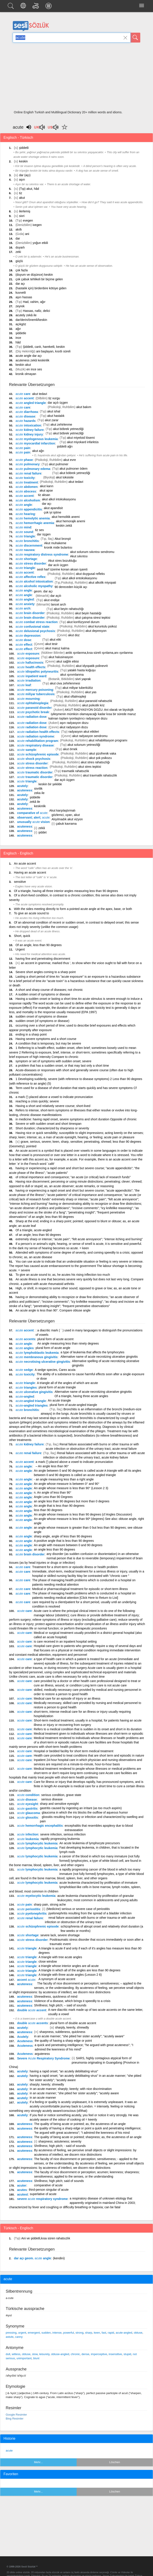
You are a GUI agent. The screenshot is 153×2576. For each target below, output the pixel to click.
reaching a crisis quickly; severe (37, 1101)
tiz (20, 193)
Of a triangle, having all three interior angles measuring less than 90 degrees (66, 891)
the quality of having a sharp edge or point (63, 2040)
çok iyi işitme (52, 512)
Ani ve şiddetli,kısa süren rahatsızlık (45, 2238)
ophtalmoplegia (32, 703)
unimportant (24, 2358)
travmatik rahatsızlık (75, 771)
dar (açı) (25, 175)
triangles (26, 1387)
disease (25, 416)
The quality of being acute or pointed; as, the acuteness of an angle (80, 2124)
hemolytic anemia (33, 518)
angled (25, 599)
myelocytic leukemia (36, 1895)
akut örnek (70, 749)
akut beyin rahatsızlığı (69, 609)
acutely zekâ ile (26, 315)
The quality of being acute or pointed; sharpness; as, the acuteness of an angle (88, 2137)
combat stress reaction (37, 622)
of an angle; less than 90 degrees (38, 1234)
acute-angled (124, 2332)
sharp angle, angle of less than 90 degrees (63, 1536)
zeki (18, 252)
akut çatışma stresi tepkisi (92, 617)
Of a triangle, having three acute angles (81, 1396)
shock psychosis (33, 758)
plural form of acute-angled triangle (73, 1405)
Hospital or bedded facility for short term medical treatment (73, 1751)
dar (18, 238)
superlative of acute (43, 2194)
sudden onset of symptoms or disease (41, 1016)
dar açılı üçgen (58, 402)
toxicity (25, 478)
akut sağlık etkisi (67, 661)
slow (35, 2354)
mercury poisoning (35, 689)
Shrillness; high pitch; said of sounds (59, 2181)
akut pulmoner (58, 464)
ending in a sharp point (31, 1034)
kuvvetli (21, 292)
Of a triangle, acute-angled (34, 1230)
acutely (22, 786)
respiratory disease (35, 745)
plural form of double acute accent (73, 2023)
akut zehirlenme (61, 424)
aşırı (22, 179)
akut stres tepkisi (89, 766)
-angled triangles (32, 1405)
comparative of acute (48, 2185)
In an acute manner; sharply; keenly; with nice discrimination (71, 2089)
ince (18, 337)
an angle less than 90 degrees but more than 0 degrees (71, 1501)
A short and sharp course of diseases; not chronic (49, 989)
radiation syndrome (35, 736)
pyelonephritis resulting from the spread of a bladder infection (90, 1913)
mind (23, 527)
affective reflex (30, 577)
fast (104, 2332)
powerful (68, 2332)
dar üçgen (43, 534)
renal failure (28, 473)
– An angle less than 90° (52, 1466)
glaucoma (28, 1813)
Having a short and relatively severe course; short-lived (53, 1106)
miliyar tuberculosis (35, 694)
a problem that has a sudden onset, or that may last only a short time (62, 1065)
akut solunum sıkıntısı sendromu (92, 552)
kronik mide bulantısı (58, 547)
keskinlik (40, 806)
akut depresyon (95, 630)
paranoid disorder (34, 707)
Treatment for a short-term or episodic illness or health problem (75, 1567)
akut (22, 197)
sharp (88, 2332)
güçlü (19, 261)
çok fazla (22, 270)
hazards (26, 421)
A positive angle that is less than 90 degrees (64, 1540)
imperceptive (99, 2354)
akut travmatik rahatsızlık (100, 775)
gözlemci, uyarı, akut (66, 815)
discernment (29, 545)
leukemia (28, 1839)
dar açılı (55, 595)
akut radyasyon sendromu (90, 736)
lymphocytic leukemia (37, 1843)
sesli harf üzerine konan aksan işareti (62, 569)
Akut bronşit (62, 538)
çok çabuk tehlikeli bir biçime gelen (39, 279)
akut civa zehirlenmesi (65, 683)
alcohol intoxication (34, 581)
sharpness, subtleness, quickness (62, 2032)
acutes (22, 2190)
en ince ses (34, 369)
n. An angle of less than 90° (52, 1492)
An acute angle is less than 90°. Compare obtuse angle (53, 1310)
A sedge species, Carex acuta (55, 1369)
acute (9, 2450)
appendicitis (29, 509)
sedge (24, 1369)
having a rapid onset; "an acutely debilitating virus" (64, 2071)
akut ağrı (38, 451)
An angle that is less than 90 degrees (59, 1505)
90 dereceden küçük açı (70, 587)
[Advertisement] (76, 77)
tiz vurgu (54, 398)
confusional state (32, 626)
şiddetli (24, 147)
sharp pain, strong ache (50, 1904)
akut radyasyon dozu (73, 727)
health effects (31, 667)
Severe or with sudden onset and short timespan (48, 1123)
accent (25, 398)
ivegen (37, 225)
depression (28, 635)
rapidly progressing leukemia (60, 1839)
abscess (26, 491)
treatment (27, 482)
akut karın (46, 486)
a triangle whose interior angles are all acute (69, 1966)
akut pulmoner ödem (73, 468)
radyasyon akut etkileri (83, 731)
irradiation (29, 680)
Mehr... (38, 2462)
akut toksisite (65, 477)
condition (28, 1795)
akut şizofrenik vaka (102, 753)
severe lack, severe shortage (60, 1935)
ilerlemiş (24, 211)
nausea (25, 550)
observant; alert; (33, 817)
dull (8, 2354)
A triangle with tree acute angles (60, 1957)
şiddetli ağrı (65, 446)
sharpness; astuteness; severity (59, 2141)
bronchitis (27, 541)
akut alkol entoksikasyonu (79, 578)
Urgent (20, 949)
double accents (32, 2023)
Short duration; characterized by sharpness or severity (52, 1128)
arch (23, 608)
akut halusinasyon (61, 657)
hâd (18, 342)
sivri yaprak (83, 679)
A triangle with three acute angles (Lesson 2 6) (70, 1974)
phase (24, 460)
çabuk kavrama (66, 823)
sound (24, 532)
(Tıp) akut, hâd (29, 188)
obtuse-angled (60, 2354)
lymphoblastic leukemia (37, 1352)
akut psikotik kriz (93, 705)
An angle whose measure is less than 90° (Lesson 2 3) (71, 1488)
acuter (21, 2185)
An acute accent (25, 863)
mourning (28, 698)
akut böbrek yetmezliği (68, 429)
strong (79, 2332)
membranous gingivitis (37, 1357)
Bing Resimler (14, 2418)
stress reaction (32, 767)
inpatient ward (31, 676)
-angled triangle (31, 1401)
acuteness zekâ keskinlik (32, 360)
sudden (46, 2332)
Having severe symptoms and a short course (46, 1039)
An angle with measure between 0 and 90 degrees (68, 1545)
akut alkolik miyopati (102, 582)
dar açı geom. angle (32, 2258)
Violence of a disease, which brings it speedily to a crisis (72, 2001)
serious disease (52, 1799)
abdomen (27, 487)
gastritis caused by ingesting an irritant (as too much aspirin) (81, 1808)
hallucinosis (30, 662)
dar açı (20, 283)
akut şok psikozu (100, 758)
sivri (22, 216)
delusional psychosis (35, 631)
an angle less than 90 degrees (54, 1549)
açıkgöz (21, 324)
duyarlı (20, 247)
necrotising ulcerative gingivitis (43, 1361)
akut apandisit (53, 508)
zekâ (41, 828)
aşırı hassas (24, 297)
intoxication (28, 425)
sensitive (20, 881)
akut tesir (51, 644)
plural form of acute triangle (57, 1387)
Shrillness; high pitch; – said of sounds (60, 2005)
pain (23, 448)
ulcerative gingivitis (34, 1392)
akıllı (19, 229)
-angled (25, 1396)
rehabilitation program (37, 741)
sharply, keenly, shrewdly (72, 2027)
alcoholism (28, 500)
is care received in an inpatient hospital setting (65, 1641)
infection (27, 1834)
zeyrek (20, 306)
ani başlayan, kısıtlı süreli (53, 351)
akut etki (55, 639)
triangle (25, 536)
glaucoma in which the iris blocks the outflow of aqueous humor (85, 1812)
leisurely (44, 2354)
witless (16, 2354)
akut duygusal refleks (90, 574)
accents (25, 1339)
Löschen (114, 2462)
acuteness (24, 790)
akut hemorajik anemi (70, 521)
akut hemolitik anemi (66, 517)
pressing (11, 2332)
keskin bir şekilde (50, 784)
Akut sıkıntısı (79, 556)
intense (57, 2332)
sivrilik (38, 788)
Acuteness (25, 2041)
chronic (75, 2354)
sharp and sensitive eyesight (59, 1803)
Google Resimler (16, 2414)
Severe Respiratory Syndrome (43, 2058)
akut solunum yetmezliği (83, 744)
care (23, 394)
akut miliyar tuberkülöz (77, 687)
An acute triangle (59, 1400)
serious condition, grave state (61, 1795)
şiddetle (21, 333)
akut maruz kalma (57, 648)
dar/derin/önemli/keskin (31, 320)
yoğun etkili (40, 243)
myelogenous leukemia (37, 439)
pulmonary (28, 464)
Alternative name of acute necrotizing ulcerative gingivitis (99, 1356)
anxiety (25, 604)
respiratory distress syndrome (42, 554)
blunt (36, 2358)
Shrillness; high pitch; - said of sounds (60, 2146)
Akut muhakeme (55, 543)
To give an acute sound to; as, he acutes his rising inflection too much (63, 1274)
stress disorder (31, 563)
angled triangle (31, 403)
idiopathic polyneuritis (37, 671)
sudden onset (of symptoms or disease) (42, 1021)
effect (24, 644)
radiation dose (32, 716)
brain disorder (30, 613)
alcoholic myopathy (34, 586)
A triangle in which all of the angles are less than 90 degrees (80, 1970)
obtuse (138, 2332)
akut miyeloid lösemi (81, 437)
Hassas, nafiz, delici (36, 311)
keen (97, 2332)
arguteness (42, 2053)
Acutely (22, 2036)
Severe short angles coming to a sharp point (46, 972)
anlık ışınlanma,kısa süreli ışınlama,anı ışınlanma (99, 652)
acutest (22, 2194)
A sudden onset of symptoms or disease (43, 994)
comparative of (32, 813)
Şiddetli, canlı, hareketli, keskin (44, 346)
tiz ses (39, 530)
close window (48, 1961)
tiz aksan (44, 495)
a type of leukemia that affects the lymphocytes (92, 1352)
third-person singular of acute (48, 2189)
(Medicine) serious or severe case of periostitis (78, 1909)
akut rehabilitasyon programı (107, 740)
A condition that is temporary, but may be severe (48, 1043)
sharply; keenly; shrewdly (47, 2084)
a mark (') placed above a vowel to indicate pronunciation (54, 1097)
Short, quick (22, 936)
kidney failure (30, 430)
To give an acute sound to (31, 913)
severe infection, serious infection (63, 1834)
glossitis (27, 1817)
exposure (28, 653)
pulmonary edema (33, 469)
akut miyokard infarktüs (83, 442)
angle (24, 504)
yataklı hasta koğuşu (82, 670)
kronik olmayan (26, 374)
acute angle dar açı (29, 355)
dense (85, 2354)
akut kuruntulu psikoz (102, 626)
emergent (34, 2332)
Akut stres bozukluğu (62, 560)
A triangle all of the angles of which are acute (67, 1383)
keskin (23, 161)
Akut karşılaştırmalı (62, 810)
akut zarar (51, 420)
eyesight (27, 1804)
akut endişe (51, 600)
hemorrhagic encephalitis (40, 1825)
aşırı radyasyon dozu (74, 723)
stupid (127, 2354)
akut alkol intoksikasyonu (59, 499)
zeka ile (39, 793)
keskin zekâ (64, 525)
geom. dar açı (43, 591)
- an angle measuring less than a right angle (64, 1479)
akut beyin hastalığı (88, 613)
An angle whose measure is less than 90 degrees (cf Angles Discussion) (83, 1514)
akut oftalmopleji (75, 696)
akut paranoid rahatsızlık (95, 701)
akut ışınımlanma (72, 674)
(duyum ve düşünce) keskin (34, 274)
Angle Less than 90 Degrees (53, 1497)
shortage (26, 559)
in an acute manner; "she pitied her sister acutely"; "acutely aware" (79, 2036)
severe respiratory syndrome (42, 2199)
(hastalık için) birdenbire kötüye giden (41, 288)
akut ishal (53, 411)
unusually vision (33, 822)
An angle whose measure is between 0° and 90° (66, 1483)
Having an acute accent (30, 872)
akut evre (69, 460)
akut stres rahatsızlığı (95, 762)
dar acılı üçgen (58, 565)
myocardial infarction (35, 443)
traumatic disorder (34, 772)
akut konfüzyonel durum (83, 622)
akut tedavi (39, 394)
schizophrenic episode (38, 754)
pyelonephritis (32, 1913)
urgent (22, 2332)
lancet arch (58, 604)
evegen (28, 220)
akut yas (90, 692)
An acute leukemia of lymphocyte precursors (89, 1843)
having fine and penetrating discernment (43, 958)
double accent (31, 2010)
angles (25, 1348)
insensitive (115, 2354)
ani (27, 234)
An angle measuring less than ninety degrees (68, 1343)
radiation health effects (38, 732)
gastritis (27, 1808)
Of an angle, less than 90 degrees (39, 945)
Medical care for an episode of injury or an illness (67, 1698)
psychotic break (33, 712)
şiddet (42, 832)
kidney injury (29, 434)
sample (26, 749)
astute (9, 2336)
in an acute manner (43, 2097)
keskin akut (23, 364)
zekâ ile (35, 801)
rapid (111, 2332)
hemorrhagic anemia (35, 523)
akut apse (46, 490)
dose (23, 640)
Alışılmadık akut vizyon (67, 819)
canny (19, 2336)
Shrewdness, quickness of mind (55, 1996)
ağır (18, 328)
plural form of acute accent (55, 1339)
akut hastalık (56, 415)
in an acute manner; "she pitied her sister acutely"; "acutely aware (74, 2093)
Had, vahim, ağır (34, 302)
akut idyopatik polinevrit (92, 666)
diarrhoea (27, 412)
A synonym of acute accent (57, 1979)
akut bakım (83, 407)
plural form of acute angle (53, 1348)
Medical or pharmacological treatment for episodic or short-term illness (80, 1589)
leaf (24, 685)
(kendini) (59, 2258)
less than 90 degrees (48, 1510)
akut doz (74, 635)
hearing (25, 514)
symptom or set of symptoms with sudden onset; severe (53, 1061)
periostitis (28, 1909)
